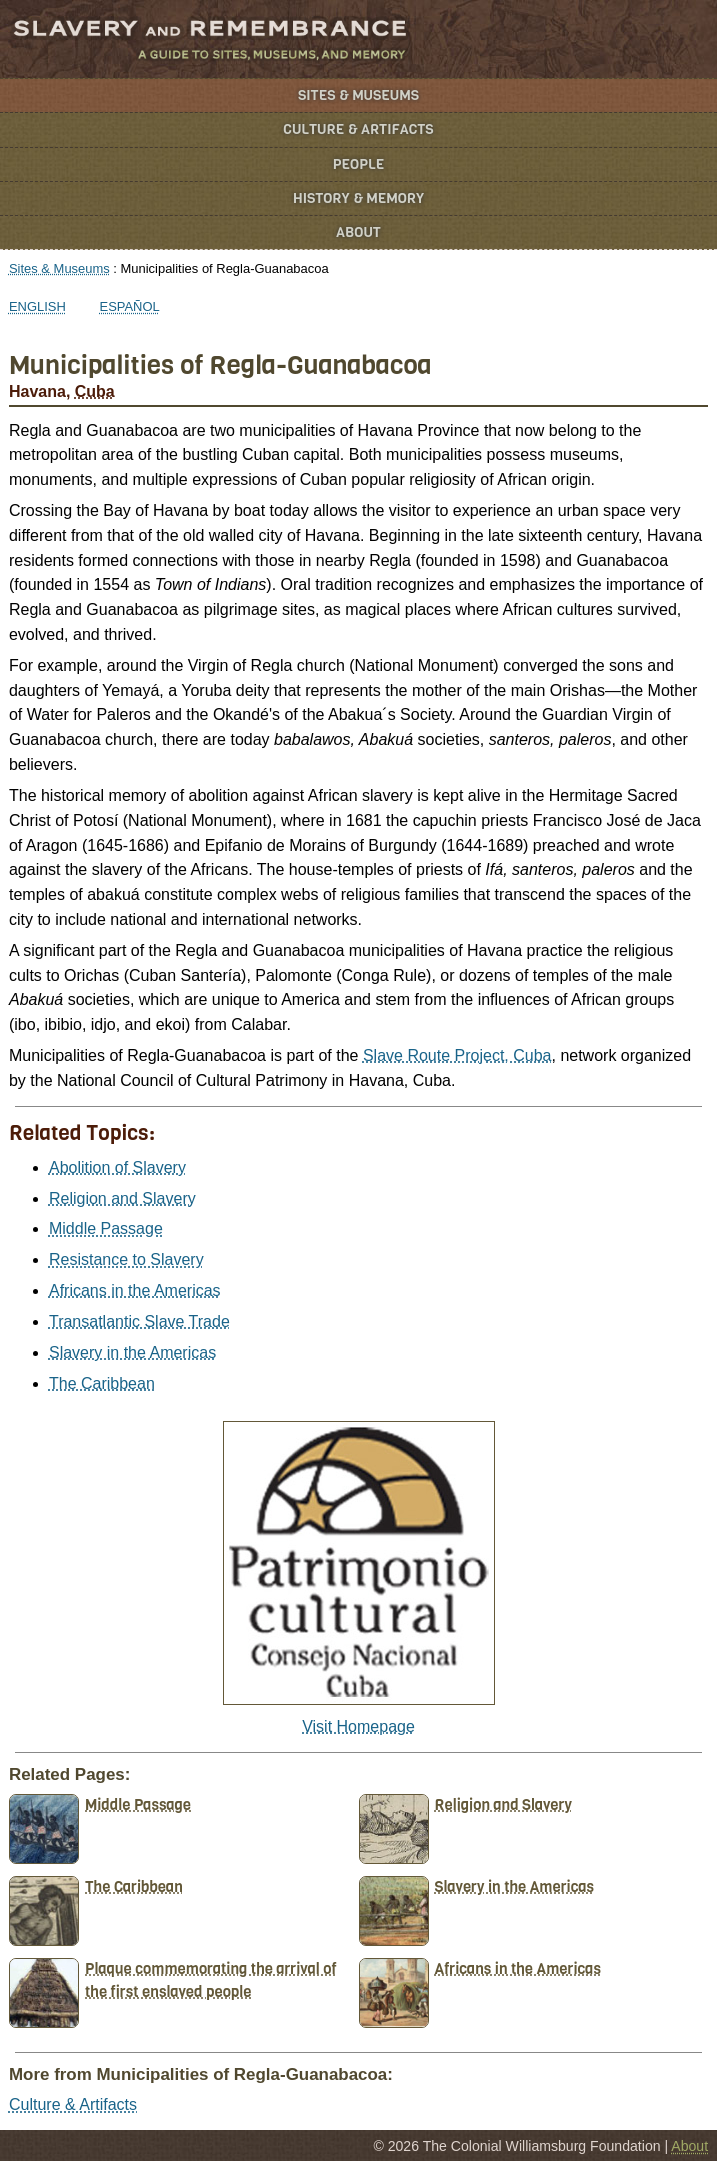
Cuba (95, 391)
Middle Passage (106, 1228)
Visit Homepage (358, 1726)
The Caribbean (102, 1383)
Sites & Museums (358, 95)
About (358, 232)
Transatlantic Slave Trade (139, 1321)
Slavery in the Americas (132, 1352)
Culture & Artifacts (358, 129)
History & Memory (358, 198)
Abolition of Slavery (117, 1167)
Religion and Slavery (122, 1198)
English (37, 306)
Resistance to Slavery (126, 1259)
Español (130, 306)
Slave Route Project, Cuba (457, 1055)
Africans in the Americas (135, 1290)
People (359, 164)
